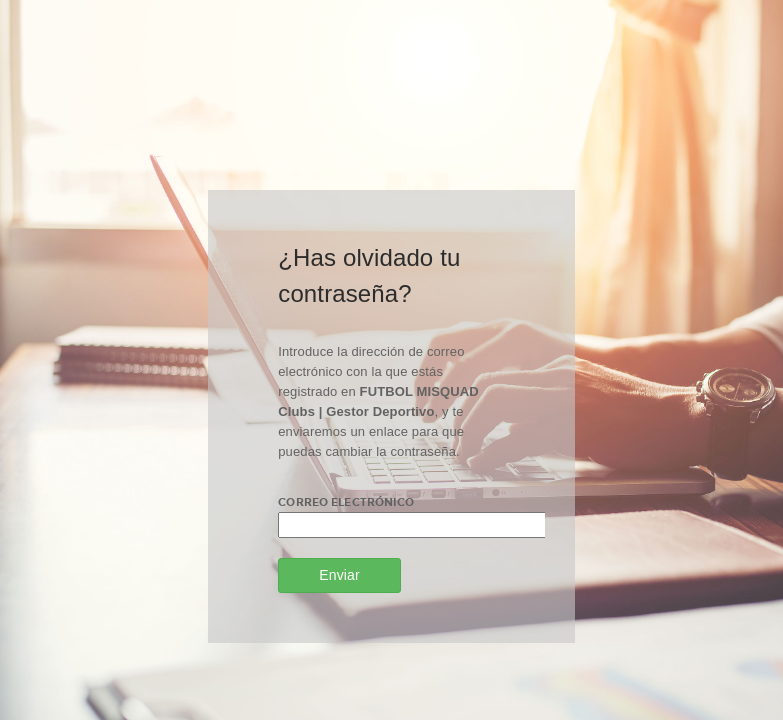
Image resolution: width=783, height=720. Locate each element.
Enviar (339, 575)
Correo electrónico (346, 502)
